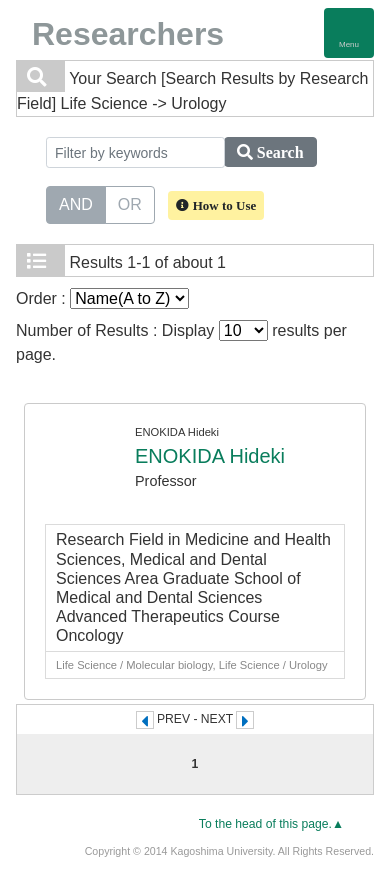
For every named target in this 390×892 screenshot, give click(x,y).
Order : (102, 298)
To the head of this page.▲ (271, 824)
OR (130, 203)
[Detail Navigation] (349, 33)
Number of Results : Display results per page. (181, 341)
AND (76, 203)
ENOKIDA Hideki (210, 456)
